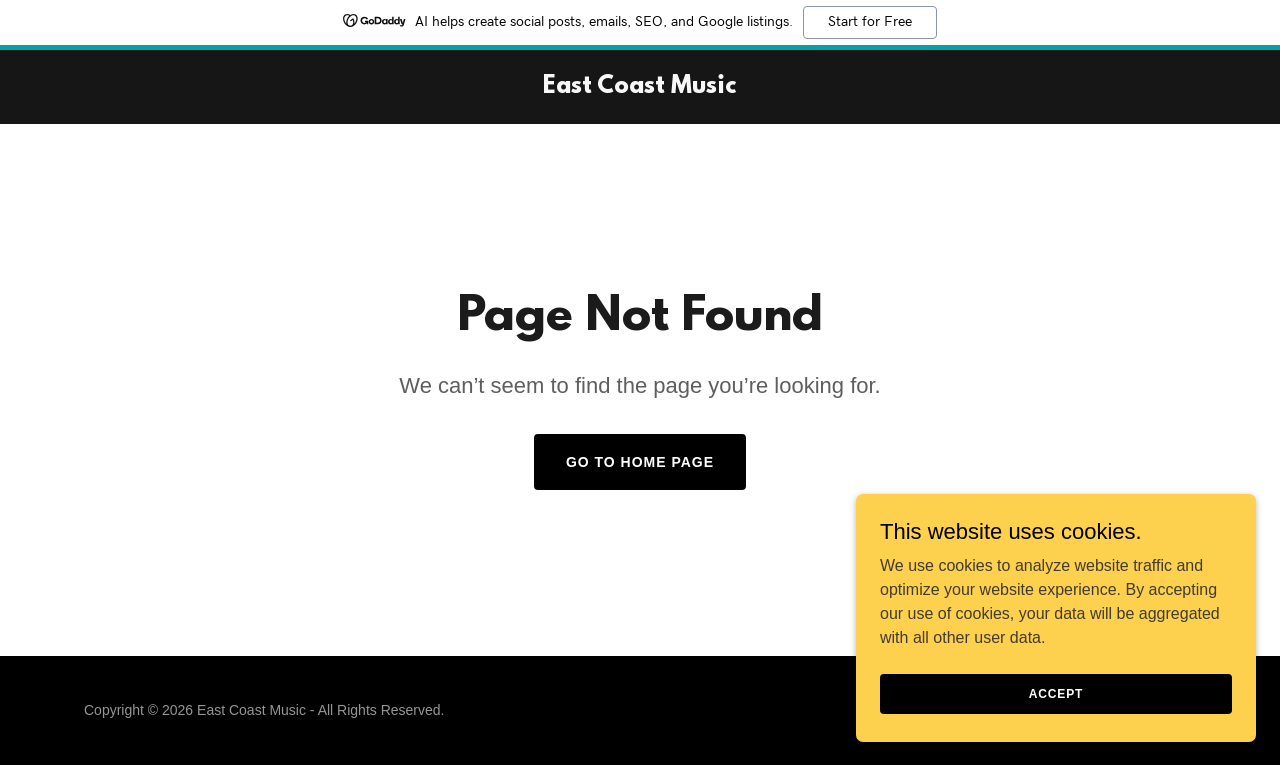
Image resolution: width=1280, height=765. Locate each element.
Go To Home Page (640, 462)
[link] (639, 87)
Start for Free (870, 22)
